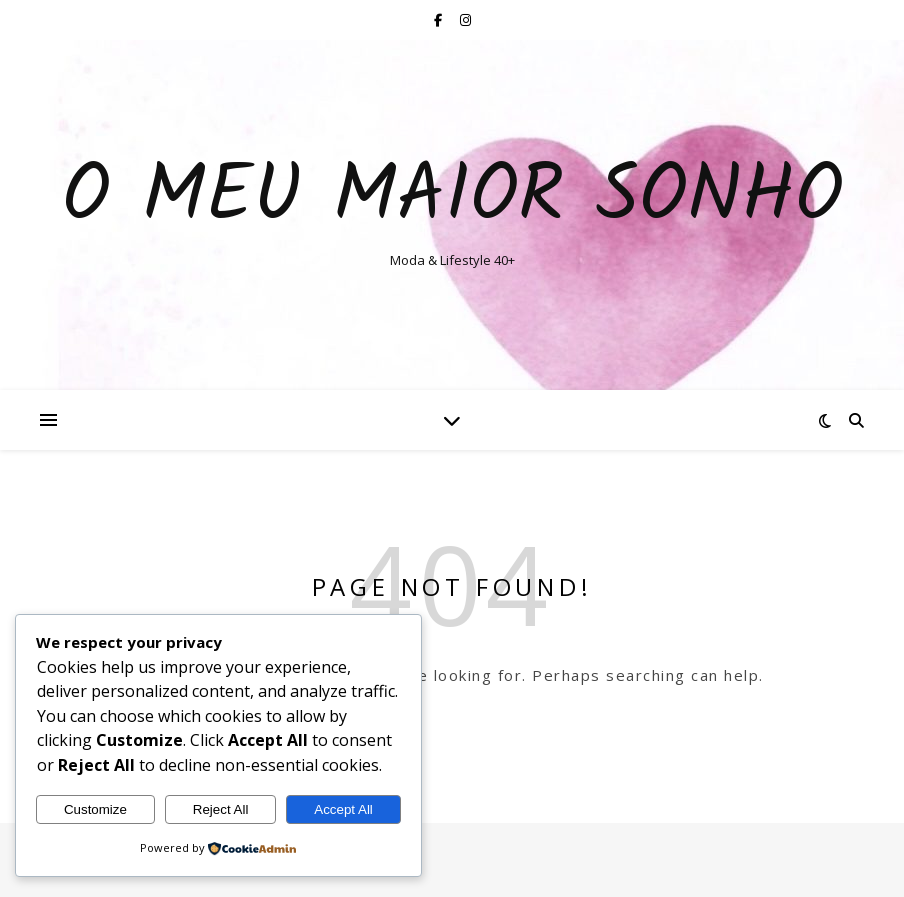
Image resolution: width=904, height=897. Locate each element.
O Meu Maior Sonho (452, 198)
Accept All (343, 809)
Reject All (221, 809)
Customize (95, 809)
